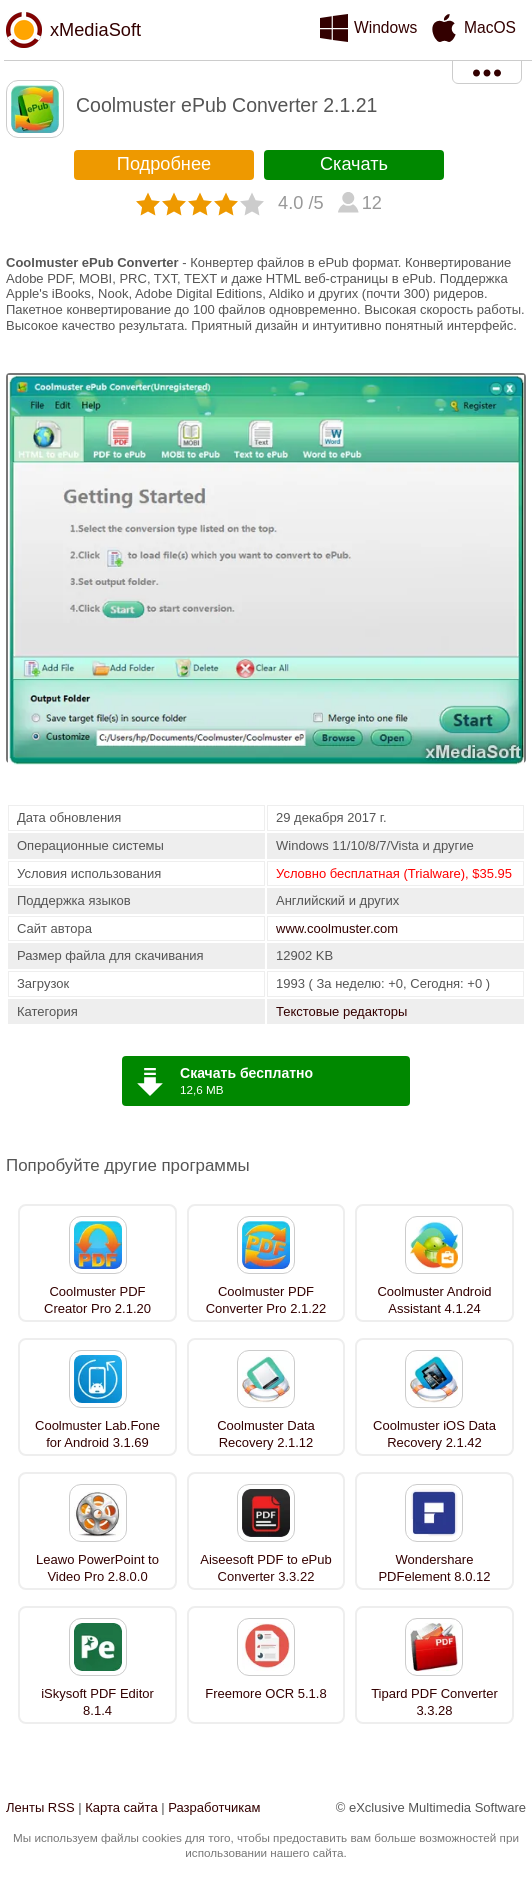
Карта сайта (121, 1807)
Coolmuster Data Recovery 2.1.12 (266, 1434)
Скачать (354, 164)
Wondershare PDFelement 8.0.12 (434, 1568)
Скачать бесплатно (246, 1073)
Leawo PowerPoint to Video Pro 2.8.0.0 (97, 1568)
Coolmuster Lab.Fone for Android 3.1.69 (97, 1434)
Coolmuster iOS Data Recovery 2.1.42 (434, 1434)
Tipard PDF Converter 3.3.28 (434, 1702)
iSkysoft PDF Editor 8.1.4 (97, 1702)
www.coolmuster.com (337, 928)
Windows (385, 27)
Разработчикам (214, 1807)
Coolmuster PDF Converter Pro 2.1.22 (266, 1300)
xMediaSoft (95, 30)
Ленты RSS (40, 1807)
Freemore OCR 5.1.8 (265, 1693)
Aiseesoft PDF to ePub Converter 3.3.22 (266, 1568)
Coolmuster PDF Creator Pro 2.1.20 (97, 1300)
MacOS (490, 27)
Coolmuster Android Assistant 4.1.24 (434, 1300)
